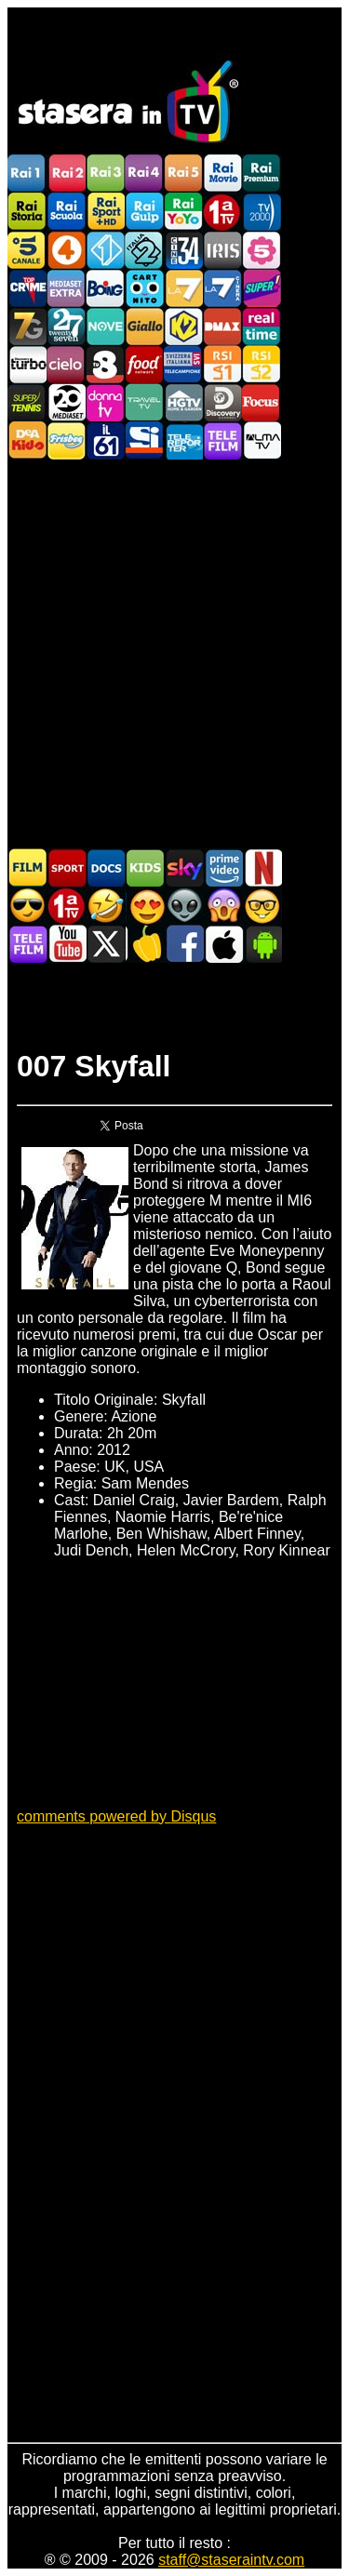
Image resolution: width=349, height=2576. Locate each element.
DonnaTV (105, 402)
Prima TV (222, 212)
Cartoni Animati (145, 867)
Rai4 (144, 173)
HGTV (183, 402)
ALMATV (261, 440)
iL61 (105, 440)
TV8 (105, 364)
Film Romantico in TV (145, 906)
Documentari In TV (106, 867)
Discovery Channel (222, 402)
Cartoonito (144, 288)
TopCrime (27, 288)
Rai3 (105, 173)
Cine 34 (183, 250)
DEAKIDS (27, 440)
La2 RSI (261, 364)
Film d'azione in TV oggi (27, 906)
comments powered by (116, 1816)
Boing (105, 288)
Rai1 (27, 173)
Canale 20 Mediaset (66, 402)
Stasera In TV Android (262, 944)
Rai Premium (261, 173)
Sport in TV (67, 867)
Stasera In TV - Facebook (184, 944)
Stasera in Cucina (145, 944)
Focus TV (261, 402)
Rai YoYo (183, 212)
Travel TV (144, 402)
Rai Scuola (66, 212)
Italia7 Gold (27, 326)
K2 (183, 326)
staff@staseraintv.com (231, 2560)
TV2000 (261, 212)
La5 (261, 250)
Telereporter (183, 440)
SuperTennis (27, 402)
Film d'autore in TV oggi (262, 906)
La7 (183, 288)
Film (27, 867)
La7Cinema (222, 288)
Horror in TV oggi (223, 906)
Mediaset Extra (66, 288)
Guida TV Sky (184, 867)
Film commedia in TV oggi (106, 906)
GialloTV (144, 326)
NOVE (105, 326)
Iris (222, 250)
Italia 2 (144, 250)
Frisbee (66, 440)
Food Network (144, 364)
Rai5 (183, 173)
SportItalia (144, 440)
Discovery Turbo (27, 364)
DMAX (222, 326)
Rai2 (66, 173)
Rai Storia (27, 212)
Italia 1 (105, 250)
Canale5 (27, 250)
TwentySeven (66, 326)
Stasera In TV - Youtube (67, 944)
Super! (261, 288)
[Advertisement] (174, 652)
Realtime (261, 326)
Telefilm (222, 440)
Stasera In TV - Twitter (106, 944)
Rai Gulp (144, 212)
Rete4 (66, 250)
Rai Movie (222, 173)
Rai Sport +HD (105, 212)
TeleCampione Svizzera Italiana (183, 364)
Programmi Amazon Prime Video (223, 867)
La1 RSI (222, 364)
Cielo (66, 364)
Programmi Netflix (262, 867)
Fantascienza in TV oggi (184, 906)
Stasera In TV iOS (223, 944)
